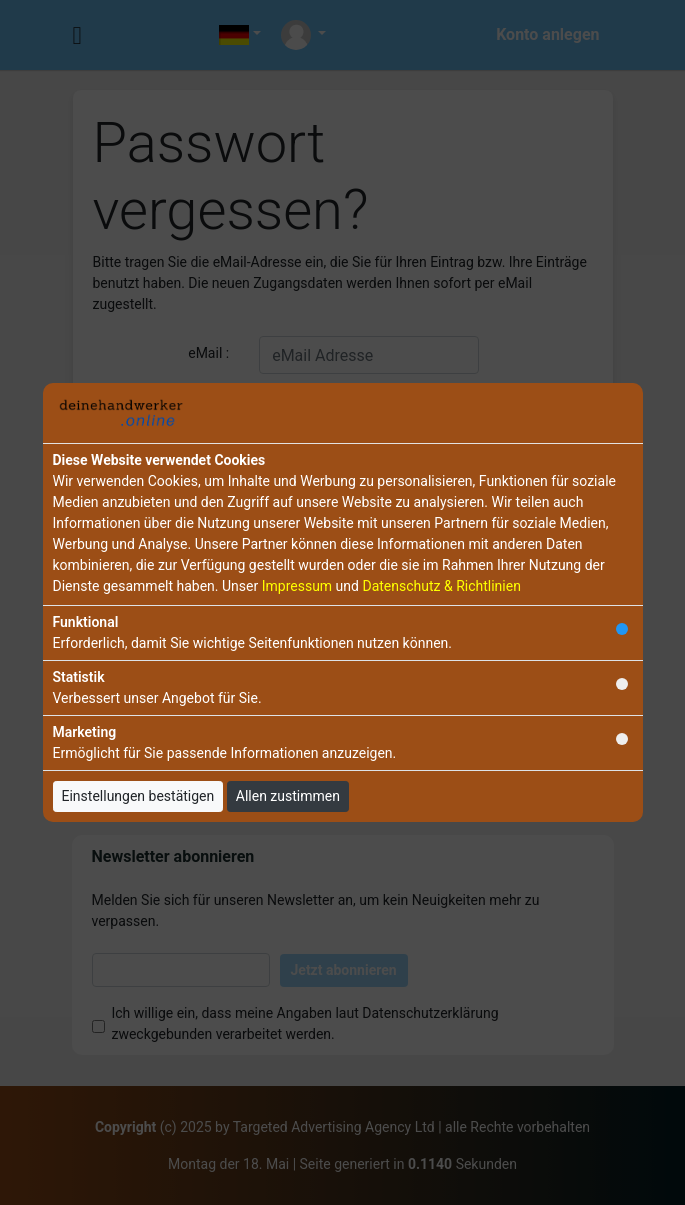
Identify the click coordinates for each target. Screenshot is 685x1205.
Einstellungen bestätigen (138, 796)
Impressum (297, 586)
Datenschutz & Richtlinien (441, 586)
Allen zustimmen (288, 796)
